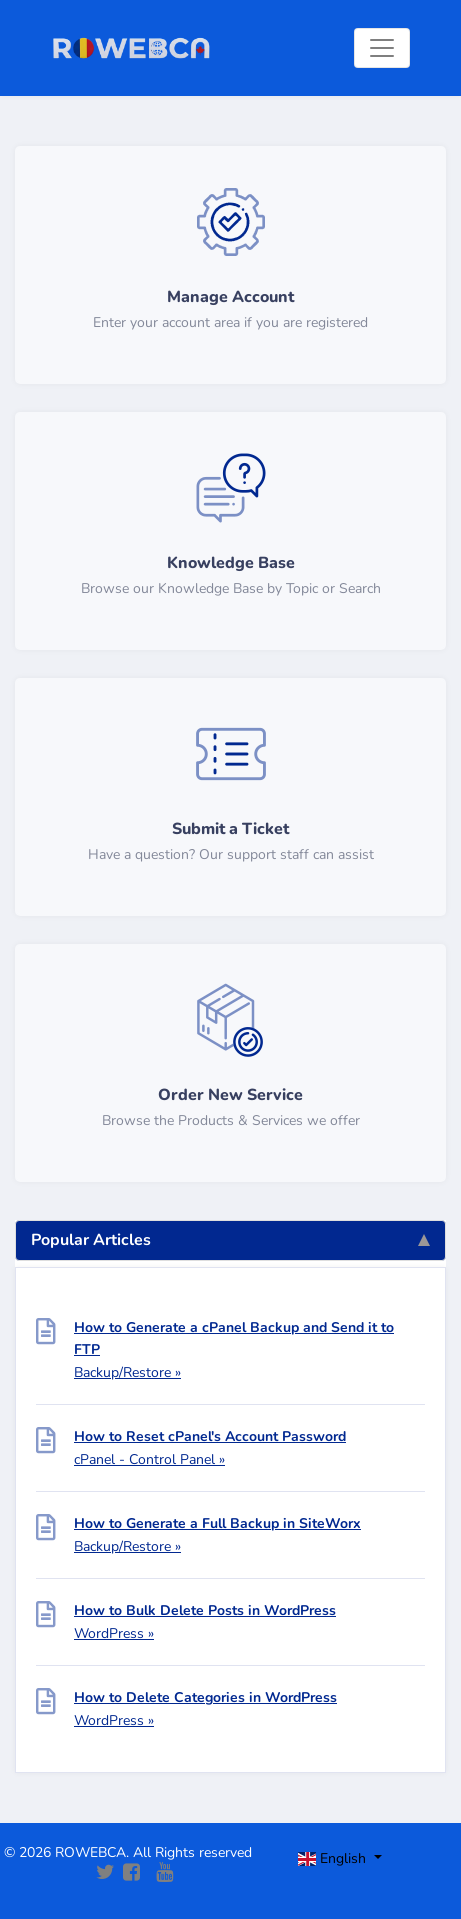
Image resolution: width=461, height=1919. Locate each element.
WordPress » (114, 1633)
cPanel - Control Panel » (149, 1459)
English (334, 1858)
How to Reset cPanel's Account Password (210, 1436)
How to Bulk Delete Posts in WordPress (205, 1610)
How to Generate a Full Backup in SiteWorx (217, 1523)
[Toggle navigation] (382, 48)
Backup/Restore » (127, 1372)
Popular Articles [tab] (230, 1240)
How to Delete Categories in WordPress (205, 1697)
